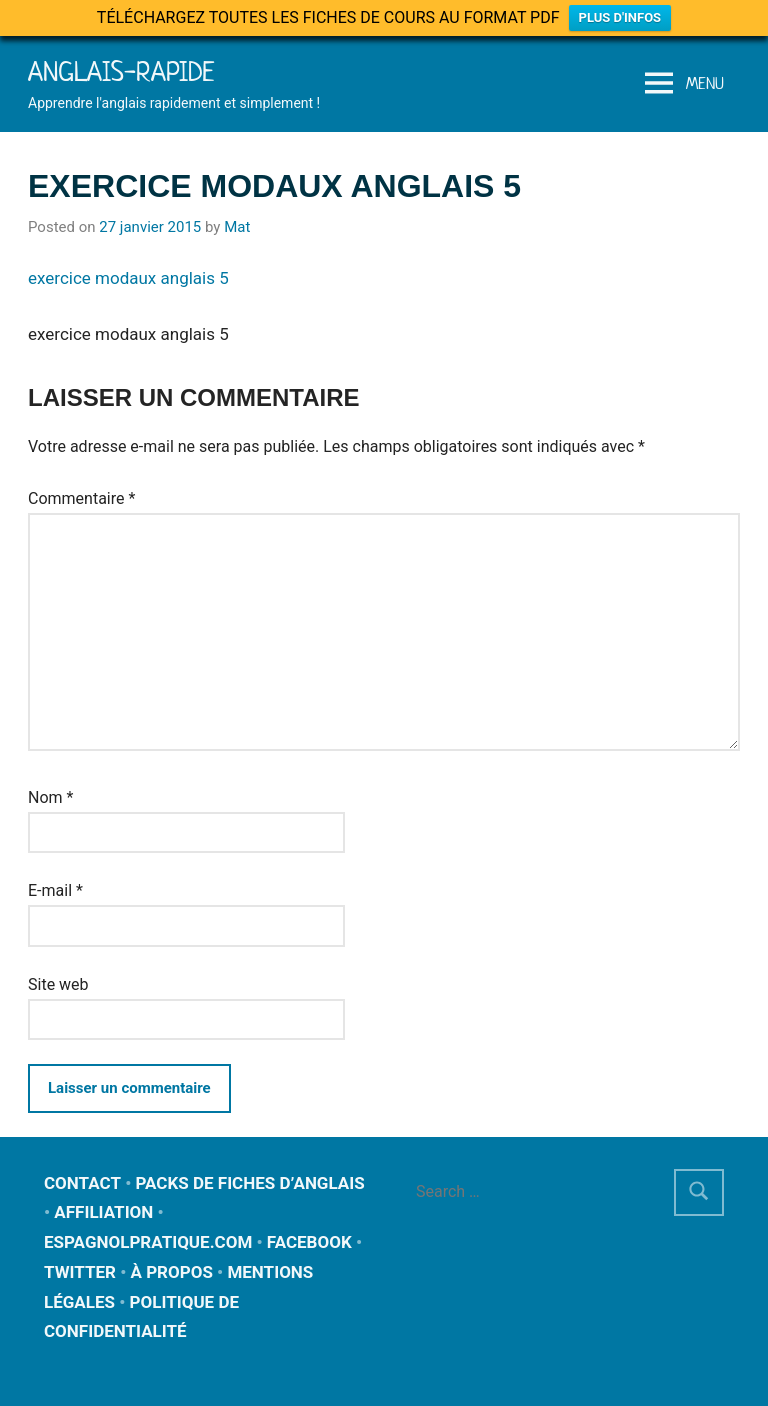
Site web (58, 984)
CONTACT (82, 1183)
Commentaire (81, 498)
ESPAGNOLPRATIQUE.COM (148, 1242)
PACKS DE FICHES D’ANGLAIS (250, 1183)
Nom (50, 797)
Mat (237, 227)
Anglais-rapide (121, 71)
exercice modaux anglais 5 (128, 278)
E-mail (55, 890)
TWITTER (80, 1272)
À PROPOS (171, 1272)
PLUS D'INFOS (620, 17)
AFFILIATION (103, 1212)
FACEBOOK (309, 1242)
